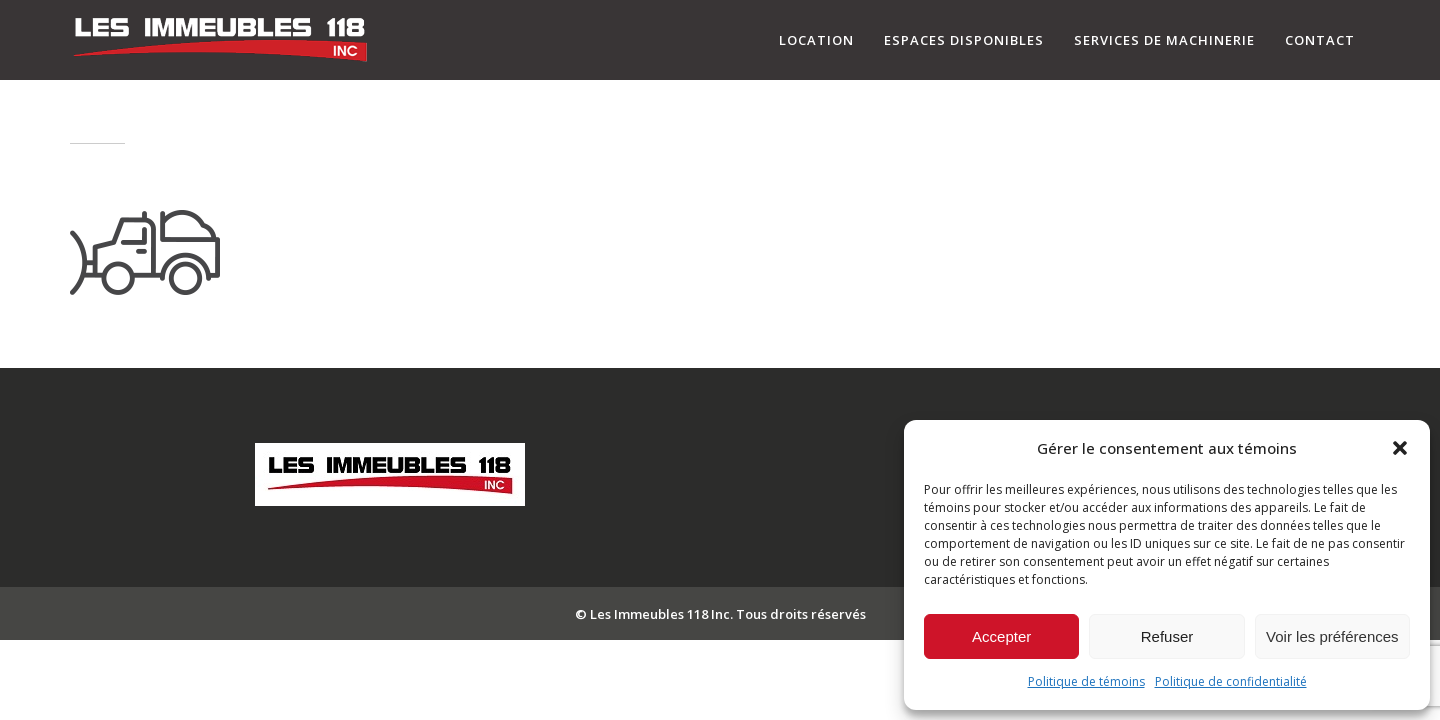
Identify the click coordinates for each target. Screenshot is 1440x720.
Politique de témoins (1086, 681)
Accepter (1001, 636)
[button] (1400, 448)
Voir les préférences (1332, 636)
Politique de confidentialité (1231, 681)
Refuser (1167, 636)
